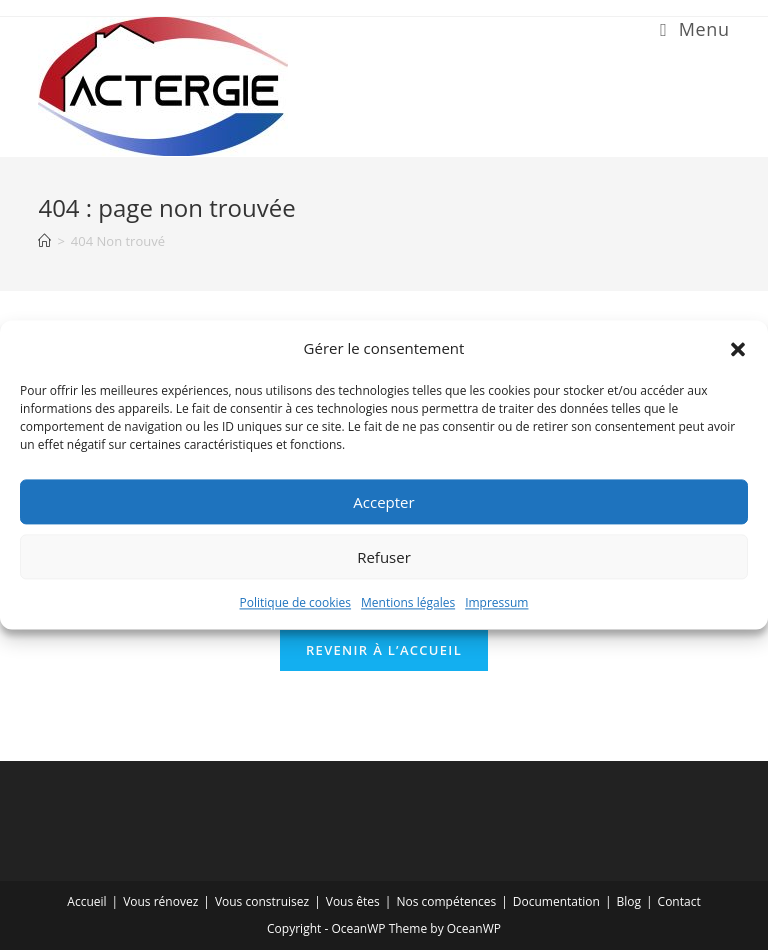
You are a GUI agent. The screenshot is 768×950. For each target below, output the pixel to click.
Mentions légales (408, 602)
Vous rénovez (160, 901)
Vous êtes (353, 901)
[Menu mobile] (694, 29)
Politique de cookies (296, 602)
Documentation (556, 901)
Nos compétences (446, 901)
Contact (679, 901)
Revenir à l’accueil (384, 650)
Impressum (496, 602)
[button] (738, 349)
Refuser (384, 557)
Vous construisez (262, 901)
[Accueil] (44, 241)
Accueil (86, 901)
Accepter (383, 502)
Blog (628, 901)
